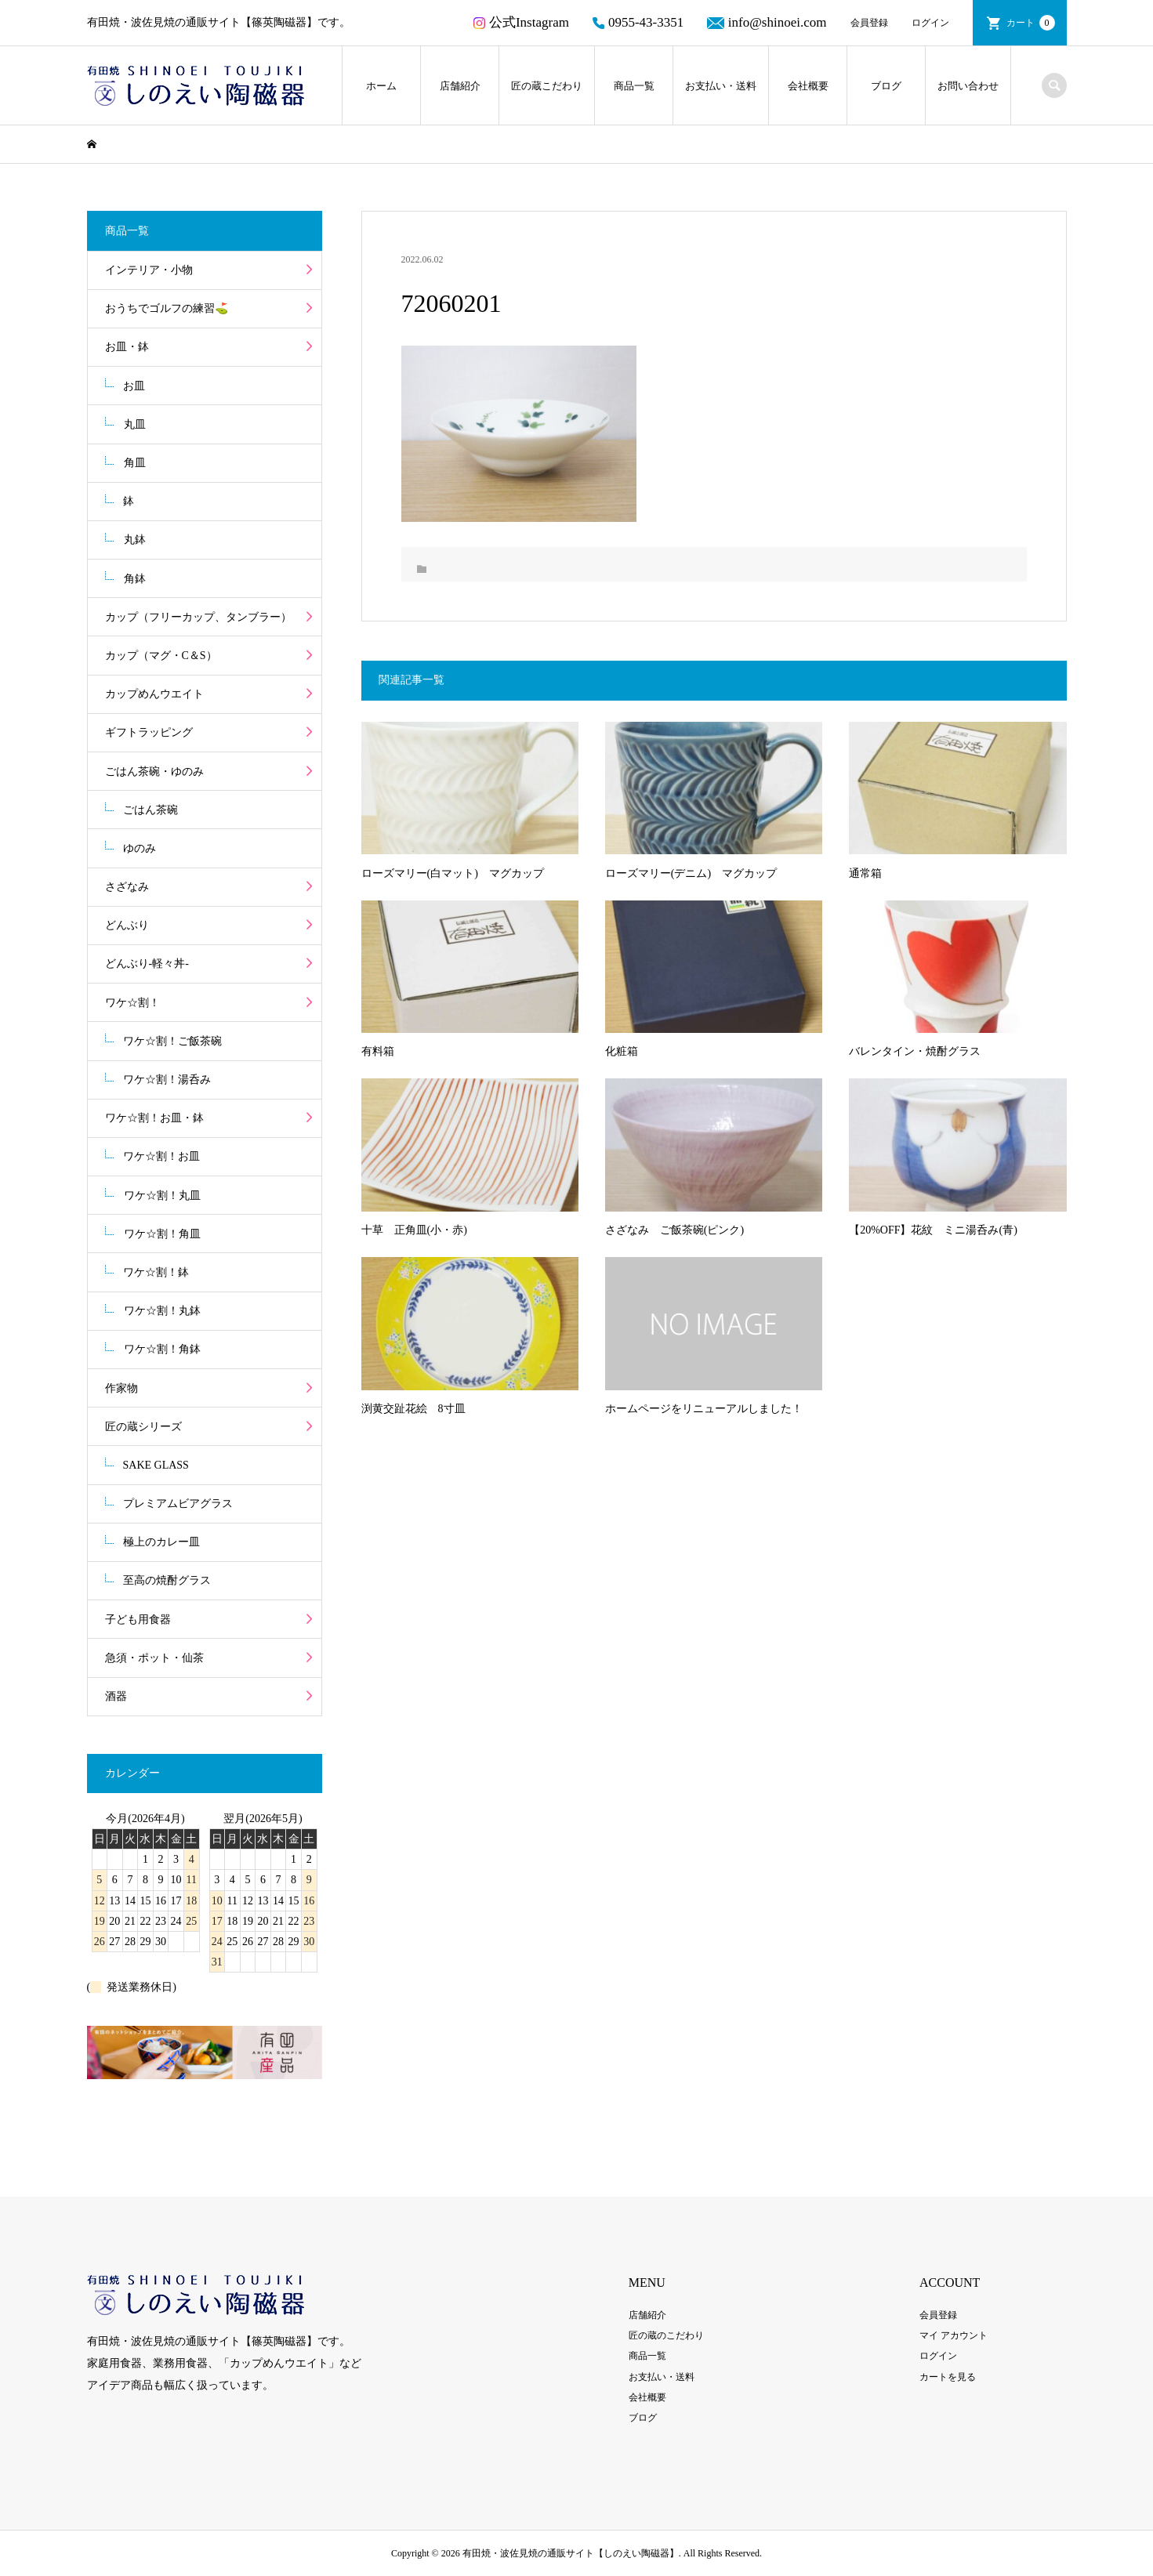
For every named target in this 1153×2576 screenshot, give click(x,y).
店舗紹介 (460, 86)
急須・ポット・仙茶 (154, 1658)
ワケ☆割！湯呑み (167, 1079)
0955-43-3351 (638, 22)
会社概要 (808, 86)
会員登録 (869, 22)
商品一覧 (634, 86)
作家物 (121, 1388)
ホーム (381, 86)
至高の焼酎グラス (167, 1580)
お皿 (134, 386)
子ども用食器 (138, 1619)
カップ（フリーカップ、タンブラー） (198, 617)
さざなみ (127, 887)
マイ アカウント (953, 2335)
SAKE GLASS (156, 1465)
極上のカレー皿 (161, 1542)
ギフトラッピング (149, 732)
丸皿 (135, 424)
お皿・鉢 (127, 347)
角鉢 (135, 579)
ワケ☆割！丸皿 (162, 1195)
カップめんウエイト (154, 694)
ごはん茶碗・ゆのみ (154, 771)
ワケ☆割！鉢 (156, 1272)
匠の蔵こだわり (546, 86)
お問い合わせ (968, 86)
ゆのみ (139, 848)
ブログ (886, 86)
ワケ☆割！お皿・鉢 (154, 1118)
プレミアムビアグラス (178, 1503)
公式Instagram (521, 22)
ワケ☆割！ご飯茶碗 (172, 1041)
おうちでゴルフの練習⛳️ (166, 308)
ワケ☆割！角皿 (162, 1234)
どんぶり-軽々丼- (147, 963)
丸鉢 (135, 539)
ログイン (930, 22)
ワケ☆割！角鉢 (162, 1349)
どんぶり (127, 925)
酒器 (116, 1696)
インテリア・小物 (149, 270)
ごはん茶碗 (150, 810)
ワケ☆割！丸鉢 (162, 1311)
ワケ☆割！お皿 (161, 1156)
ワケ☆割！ (132, 1003)
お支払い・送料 (720, 86)
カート (1030, 23)
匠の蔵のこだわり (666, 2335)
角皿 (135, 463)
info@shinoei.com (766, 22)
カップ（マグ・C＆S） (161, 655)
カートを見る (947, 2376)
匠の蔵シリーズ (143, 1427)
